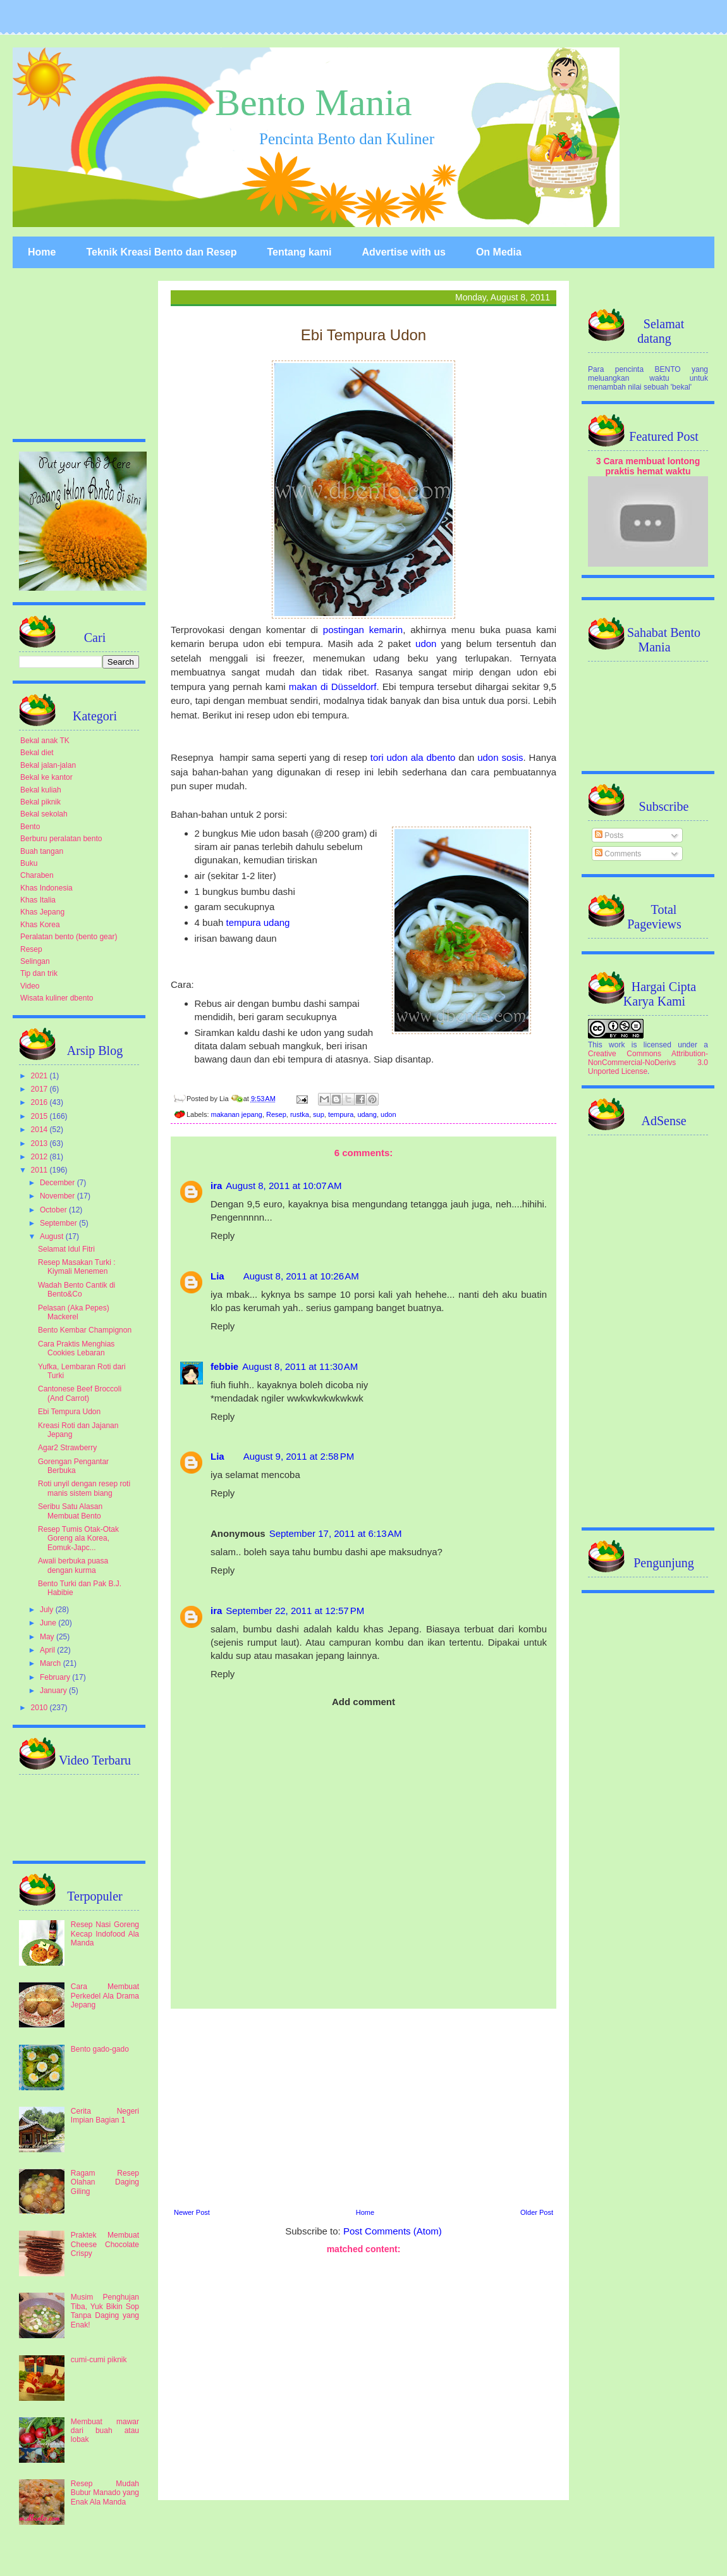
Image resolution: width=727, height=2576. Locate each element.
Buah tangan (41, 851)
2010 (40, 1707)
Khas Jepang (42, 912)
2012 (40, 1156)
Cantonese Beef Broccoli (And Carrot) (79, 1393)
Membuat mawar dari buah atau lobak (105, 2430)
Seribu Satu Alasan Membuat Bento (70, 1511)
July (48, 1609)
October (54, 1209)
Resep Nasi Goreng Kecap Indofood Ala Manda (105, 1933)
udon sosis (500, 757)
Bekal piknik (40, 802)
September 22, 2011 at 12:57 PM (295, 1610)
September (59, 1223)
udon (425, 643)
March (51, 1663)
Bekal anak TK (45, 740)
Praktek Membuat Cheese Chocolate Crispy (105, 2244)
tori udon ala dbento (413, 757)
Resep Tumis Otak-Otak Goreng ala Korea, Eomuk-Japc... (78, 1538)
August (53, 1236)
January (54, 1690)
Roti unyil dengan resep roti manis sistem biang (84, 1488)
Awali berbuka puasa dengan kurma (73, 1565)
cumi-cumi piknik (99, 2359)
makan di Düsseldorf (333, 686)
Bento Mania (313, 102)
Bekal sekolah (44, 814)
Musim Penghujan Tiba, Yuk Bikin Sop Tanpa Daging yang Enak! (105, 2311)
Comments (618, 853)
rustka (299, 1114)
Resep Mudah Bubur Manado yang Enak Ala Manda (105, 2492)
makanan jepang (236, 1114)
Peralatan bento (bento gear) (68, 936)
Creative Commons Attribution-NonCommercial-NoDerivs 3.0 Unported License (648, 1062)
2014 (40, 1129)
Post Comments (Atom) (392, 2231)
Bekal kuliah (40, 790)
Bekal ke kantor (46, 777)
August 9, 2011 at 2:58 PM (299, 1456)
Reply (223, 1235)
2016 (40, 1102)
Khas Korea (40, 924)
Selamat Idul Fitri (66, 1249)
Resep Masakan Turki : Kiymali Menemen (77, 1267)
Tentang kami (299, 252)
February (56, 1677)
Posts (609, 835)
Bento (30, 826)
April (48, 1650)
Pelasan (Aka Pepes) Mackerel (73, 1312)
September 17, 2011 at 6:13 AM (335, 1533)
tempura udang (258, 922)
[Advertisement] (363, 2107)
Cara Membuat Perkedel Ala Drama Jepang (105, 1995)
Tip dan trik (39, 973)
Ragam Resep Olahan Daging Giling (105, 2182)
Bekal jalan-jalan (48, 765)
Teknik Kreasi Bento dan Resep (161, 252)
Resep (276, 1114)
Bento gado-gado (100, 2049)
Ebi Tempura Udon (69, 1411)
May (48, 1636)
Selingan (35, 961)
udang (367, 1114)
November (58, 1196)
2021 (40, 1075)
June (49, 1622)
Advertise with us (403, 252)
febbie (224, 1366)
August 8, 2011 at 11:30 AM (300, 1366)
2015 (40, 1116)
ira (216, 1185)
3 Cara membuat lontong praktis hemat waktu (648, 466)
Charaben (37, 875)
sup (318, 1114)
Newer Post (192, 2212)
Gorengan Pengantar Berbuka (73, 1466)
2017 (40, 1089)
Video (29, 986)
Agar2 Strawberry (67, 1447)
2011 (40, 1170)
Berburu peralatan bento (61, 838)
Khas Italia (38, 900)
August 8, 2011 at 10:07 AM (283, 1185)
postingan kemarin (363, 629)
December (58, 1182)
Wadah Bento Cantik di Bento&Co (76, 1289)
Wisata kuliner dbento (56, 998)
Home (42, 252)
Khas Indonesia (46, 888)
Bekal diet (37, 752)
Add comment (363, 1701)
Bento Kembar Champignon (84, 1330)
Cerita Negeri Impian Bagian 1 (105, 2115)
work (617, 1044)
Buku (28, 863)
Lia (217, 1276)
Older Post (536, 2212)
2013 (40, 1143)
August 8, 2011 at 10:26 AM (301, 1276)
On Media (499, 252)
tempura (340, 1114)
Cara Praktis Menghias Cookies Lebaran (76, 1348)
